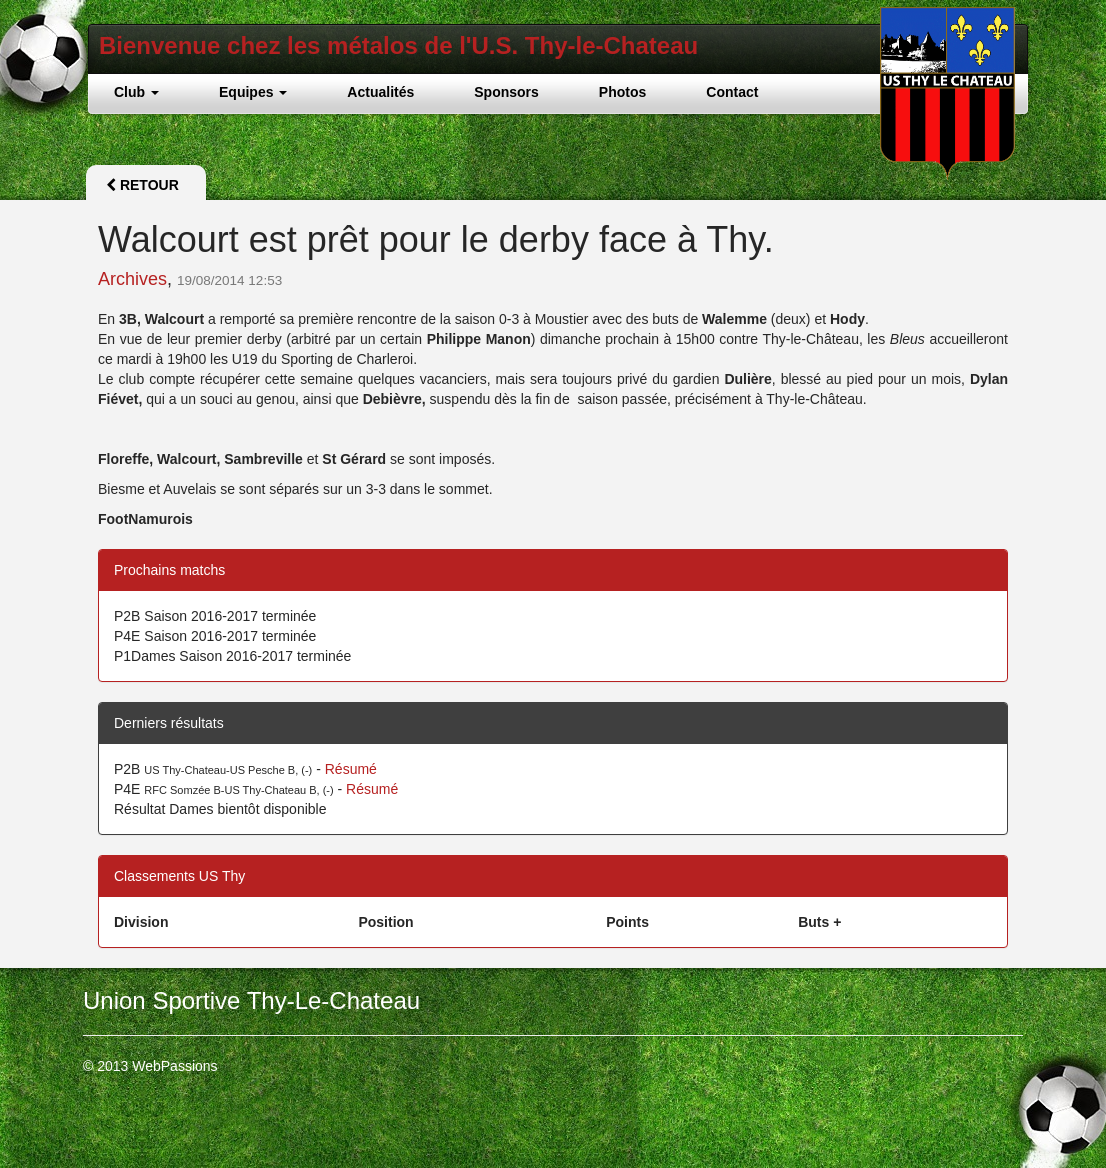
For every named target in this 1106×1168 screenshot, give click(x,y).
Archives (132, 279)
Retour (142, 185)
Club (136, 92)
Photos (622, 92)
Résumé (351, 769)
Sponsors (506, 92)
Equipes (253, 92)
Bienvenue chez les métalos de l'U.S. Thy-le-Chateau (398, 45)
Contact (732, 92)
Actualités (380, 92)
